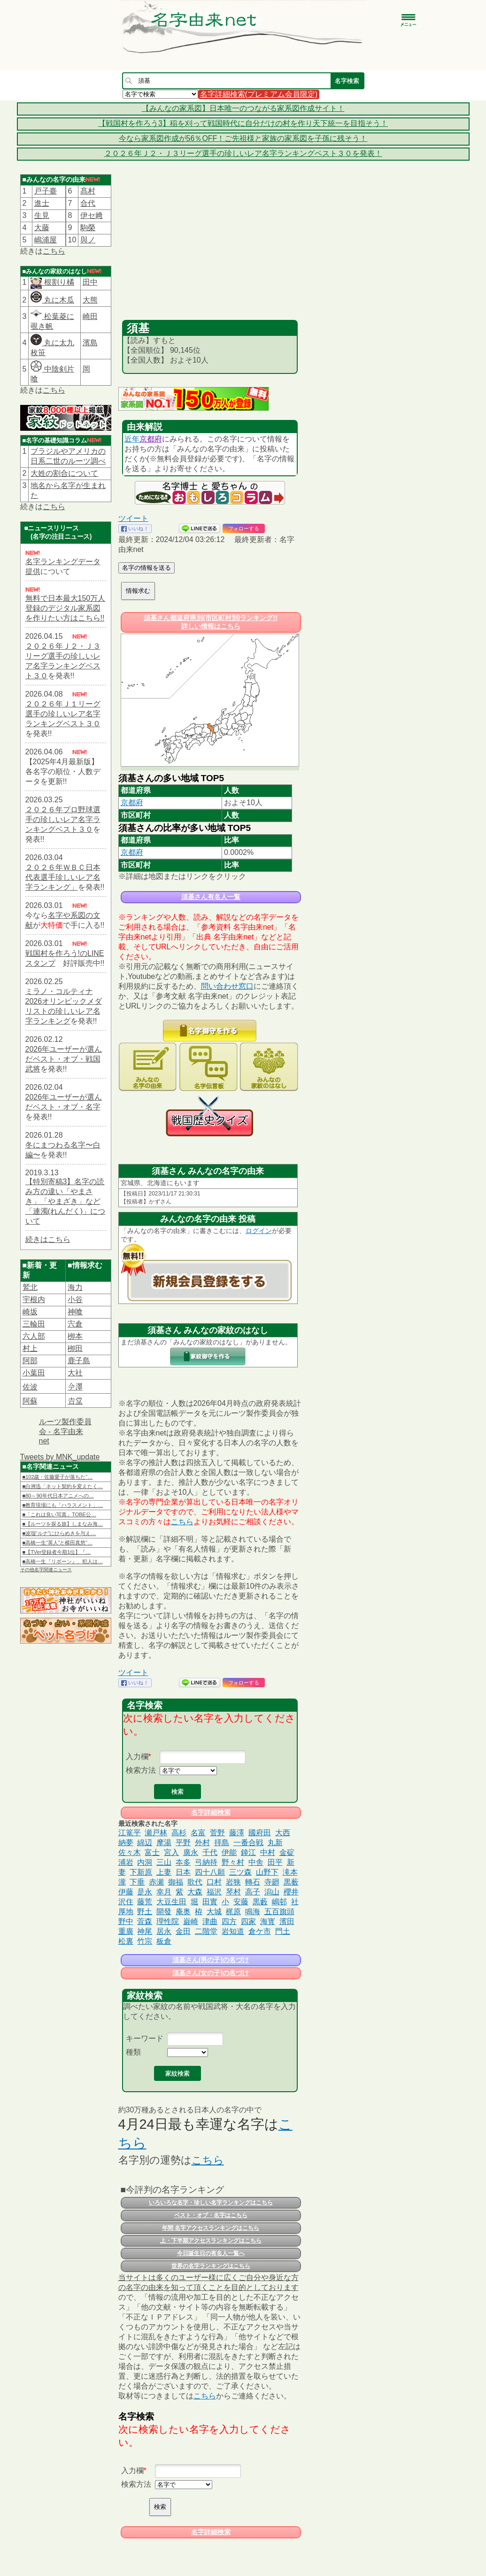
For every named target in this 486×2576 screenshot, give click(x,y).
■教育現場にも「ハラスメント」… (63, 1505)
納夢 (125, 1843)
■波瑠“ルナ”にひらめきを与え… (59, 1533)
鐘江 (248, 1852)
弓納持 (206, 1862)
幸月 (163, 1892)
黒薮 (291, 1882)
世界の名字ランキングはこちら (210, 2266)
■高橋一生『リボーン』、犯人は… (63, 1561)
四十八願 (210, 1872)
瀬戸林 (156, 1833)
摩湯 (163, 1843)
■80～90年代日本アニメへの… (58, 1495)
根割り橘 (58, 282)
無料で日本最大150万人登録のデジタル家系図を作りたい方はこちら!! (65, 608)
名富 (198, 1833)
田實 (209, 1902)
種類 (133, 2052)
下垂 (137, 1882)
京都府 (150, 439)
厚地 (125, 1912)
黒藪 (260, 1902)
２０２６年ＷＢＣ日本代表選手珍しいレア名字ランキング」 (62, 877)
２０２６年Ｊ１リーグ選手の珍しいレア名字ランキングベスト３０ (62, 714)
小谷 (75, 1300)
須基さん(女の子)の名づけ (210, 1973)
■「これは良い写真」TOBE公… (59, 1514)
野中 (125, 1921)
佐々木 (129, 1852)
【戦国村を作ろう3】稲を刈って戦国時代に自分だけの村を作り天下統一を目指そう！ (243, 123)
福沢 (214, 1892)
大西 (282, 1833)
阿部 (30, 1361)
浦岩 (125, 1862)
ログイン (259, 1230)
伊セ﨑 (91, 215)
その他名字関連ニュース (46, 1569)
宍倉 (75, 1324)
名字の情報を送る (146, 567)
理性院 (167, 1921)
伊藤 (125, 1892)
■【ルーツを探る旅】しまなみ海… (63, 1524)
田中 (90, 282)
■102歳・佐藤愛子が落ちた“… (58, 1477)
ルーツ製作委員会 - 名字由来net (65, 1431)
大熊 (90, 300)
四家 (248, 1921)
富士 (152, 1852)
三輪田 (34, 1324)
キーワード (144, 2038)
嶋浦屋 (45, 240)
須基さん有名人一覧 (210, 896)
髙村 (87, 191)
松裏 (125, 1941)
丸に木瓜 (52, 300)
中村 (267, 1852)
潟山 (271, 1892)
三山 (163, 1862)
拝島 (221, 1843)
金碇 (286, 1852)
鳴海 (252, 1912)
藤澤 (236, 1833)
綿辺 (144, 1843)
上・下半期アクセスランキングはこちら (211, 2240)
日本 (183, 1872)
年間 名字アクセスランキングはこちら (210, 2228)
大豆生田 (171, 1902)
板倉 (163, 1941)
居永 (163, 1931)
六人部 (34, 1336)
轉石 (252, 1882)
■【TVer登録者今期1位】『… (57, 1552)
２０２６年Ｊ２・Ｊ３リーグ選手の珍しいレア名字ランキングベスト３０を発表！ (243, 153)
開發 (163, 1912)
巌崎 (190, 1921)
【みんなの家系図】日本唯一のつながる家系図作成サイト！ (243, 108)
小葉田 (34, 1373)
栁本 (75, 1336)
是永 (144, 1892)
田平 (275, 1862)
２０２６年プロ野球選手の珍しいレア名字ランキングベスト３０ (62, 819)
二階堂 (206, 1931)
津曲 (209, 1921)
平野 (183, 1843)
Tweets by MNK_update (60, 1457)
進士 (41, 203)
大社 (75, 1373)
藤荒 (144, 1902)
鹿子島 (79, 1361)
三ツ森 (240, 1872)
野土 (144, 1912)
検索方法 (141, 1770)
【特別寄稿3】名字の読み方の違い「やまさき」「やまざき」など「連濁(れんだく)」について (65, 1201)
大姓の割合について (64, 473)
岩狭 (233, 1882)
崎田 (90, 316)
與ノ (87, 240)
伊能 (229, 1852)
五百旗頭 (279, 1912)
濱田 (286, 1921)
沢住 (125, 1902)
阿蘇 (30, 1401)
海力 (75, 1287)
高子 (252, 1892)
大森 (194, 1892)
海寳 (267, 1921)
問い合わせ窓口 (227, 986)
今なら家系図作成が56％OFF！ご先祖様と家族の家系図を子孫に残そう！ (243, 138)
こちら (54, 251)
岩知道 (233, 1931)
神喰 (75, 1312)
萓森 (144, 1921)
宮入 (171, 1852)
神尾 (144, 1931)
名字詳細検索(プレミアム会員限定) (259, 94)
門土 (282, 1931)
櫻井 (291, 1892)
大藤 (41, 228)
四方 (229, 1921)
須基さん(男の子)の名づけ (210, 1959)
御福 (175, 1882)
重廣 (125, 1931)
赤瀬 (156, 1882)
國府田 (259, 1833)
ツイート (133, 518)
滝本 (290, 1872)
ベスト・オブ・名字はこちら (210, 2215)
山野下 (267, 1872)
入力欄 (137, 1757)
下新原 (141, 1872)
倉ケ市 (259, 1931)
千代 (209, 1852)
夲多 (183, 1862)
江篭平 (129, 1833)
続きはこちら (47, 1239)
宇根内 (34, 1300)
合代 (87, 203)
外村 (202, 1843)
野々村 (233, 1862)
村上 (30, 1348)
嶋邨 (279, 1902)
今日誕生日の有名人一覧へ (211, 2253)
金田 (183, 1931)
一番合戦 (248, 1843)
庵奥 (183, 1912)
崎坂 (30, 1312)
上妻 (163, 1872)
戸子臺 (45, 191)
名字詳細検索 (211, 1812)
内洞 (144, 1862)
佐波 (30, 1387)
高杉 (178, 1833)
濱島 (90, 343)
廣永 (190, 1852)
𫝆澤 (75, 1387)
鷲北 (30, 1287)
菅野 (217, 1833)
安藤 (240, 1902)
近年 (131, 439)
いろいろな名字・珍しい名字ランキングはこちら (211, 2202)
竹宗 (144, 1941)
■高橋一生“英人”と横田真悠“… (58, 1542)
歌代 (194, 1882)
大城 (214, 1912)
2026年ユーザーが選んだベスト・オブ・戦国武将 (63, 1059)
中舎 (255, 1862)
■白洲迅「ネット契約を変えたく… (63, 1486)
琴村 (233, 1892)
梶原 (233, 1912)
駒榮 (87, 228)
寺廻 (271, 1882)
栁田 (75, 1348)
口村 (214, 1882)
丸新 (275, 1843)
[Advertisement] (209, 249)
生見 (41, 215)
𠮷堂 (75, 1401)
